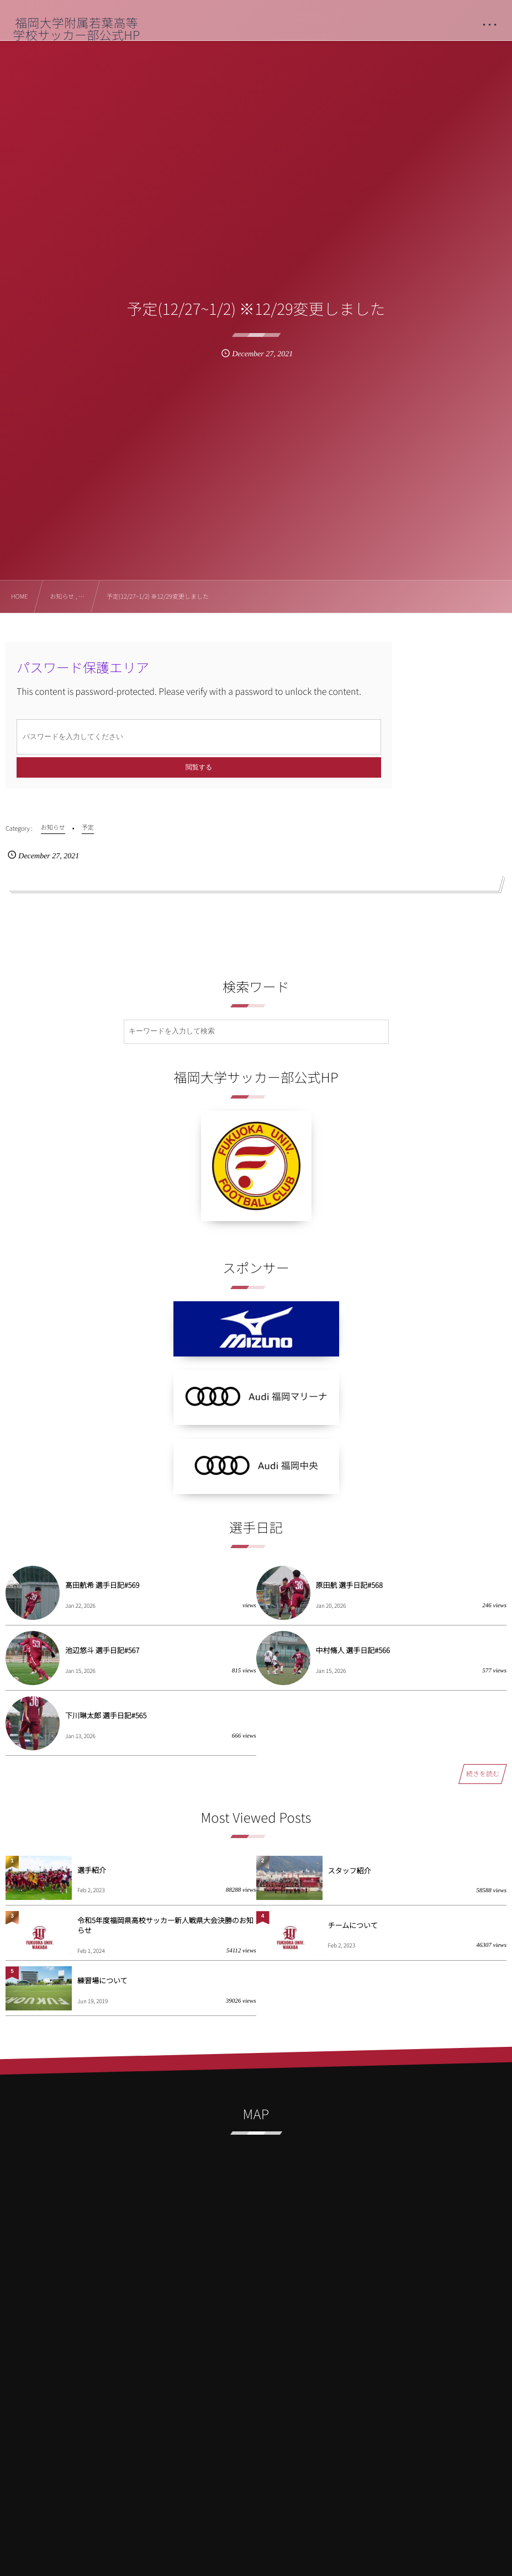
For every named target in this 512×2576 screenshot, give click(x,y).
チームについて (353, 1925)
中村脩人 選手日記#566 (353, 1650)
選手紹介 (91, 1870)
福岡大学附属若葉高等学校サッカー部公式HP (76, 29)
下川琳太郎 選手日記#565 (105, 1715)
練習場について (102, 1980)
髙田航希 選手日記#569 (102, 1585)
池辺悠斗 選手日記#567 (102, 1650)
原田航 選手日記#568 (349, 1585)
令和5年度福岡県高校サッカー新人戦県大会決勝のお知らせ (165, 1925)
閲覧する (199, 767)
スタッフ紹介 (349, 1870)
